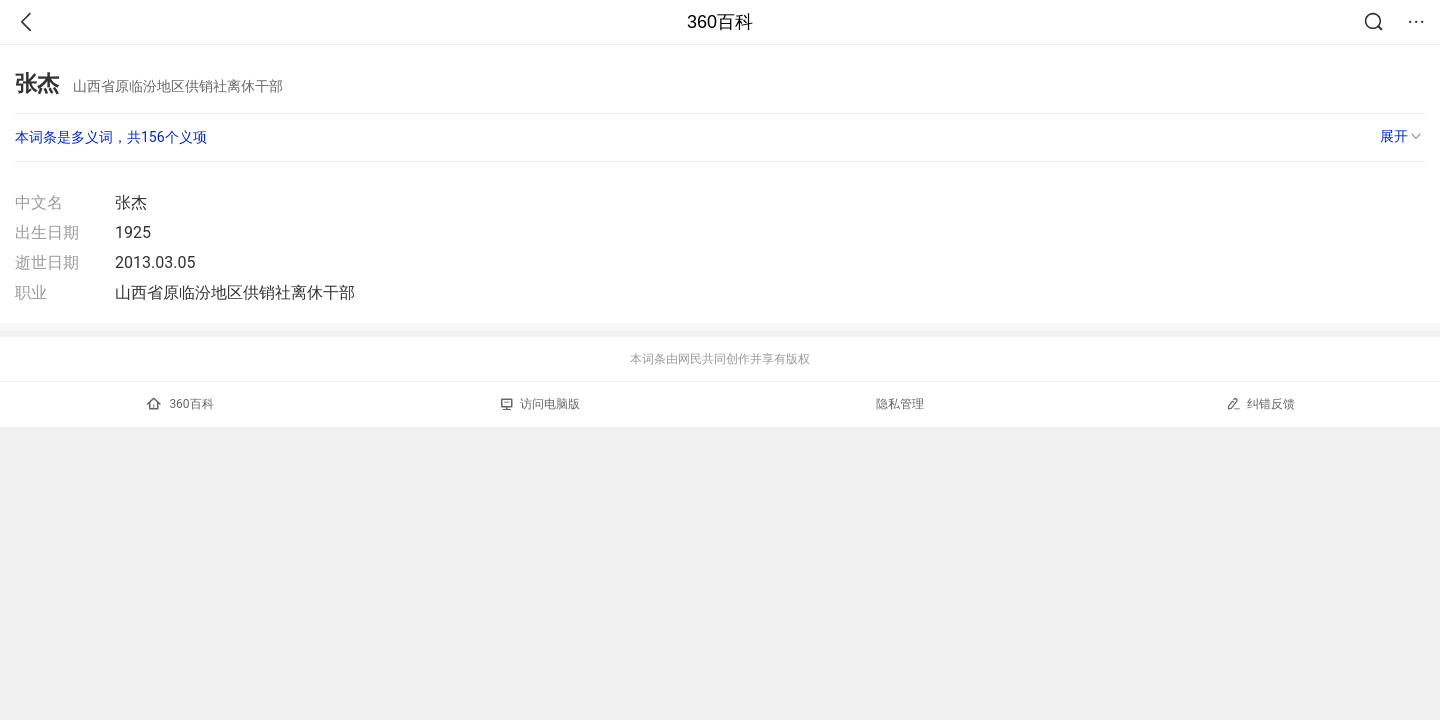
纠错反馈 (1260, 403)
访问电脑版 (540, 404)
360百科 (720, 22)
